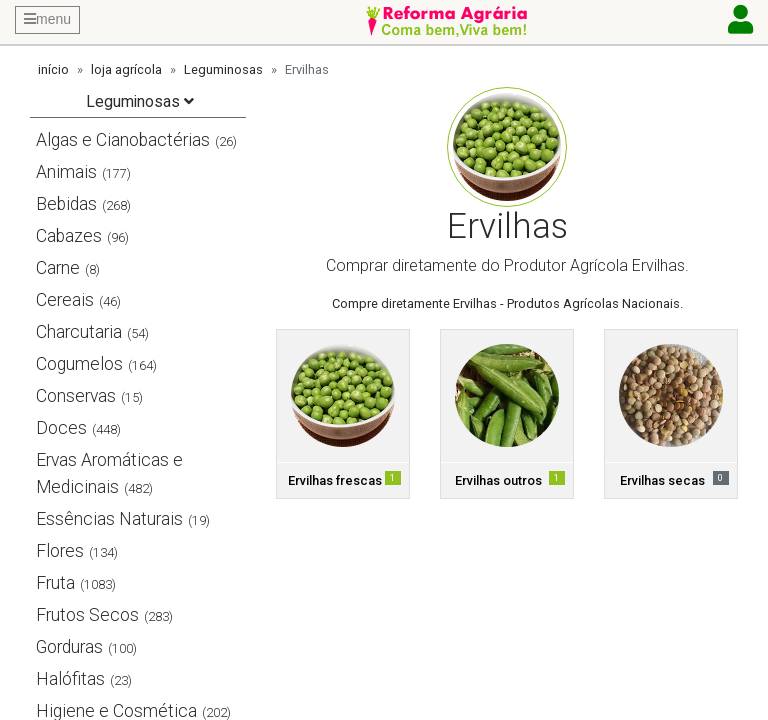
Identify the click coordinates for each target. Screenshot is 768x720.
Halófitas (70, 679)
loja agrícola (126, 69)
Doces (61, 428)
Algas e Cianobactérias (123, 140)
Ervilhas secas (662, 480)
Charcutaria (79, 332)
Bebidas (66, 204)
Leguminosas (223, 69)
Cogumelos (79, 364)
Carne (58, 268)
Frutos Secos (87, 615)
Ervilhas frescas (335, 480)
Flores (60, 551)
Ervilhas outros (498, 480)
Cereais (65, 300)
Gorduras (69, 647)
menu (47, 19)
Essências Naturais (109, 519)
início (53, 69)
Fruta (55, 583)
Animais (66, 172)
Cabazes (69, 236)
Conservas (76, 396)
